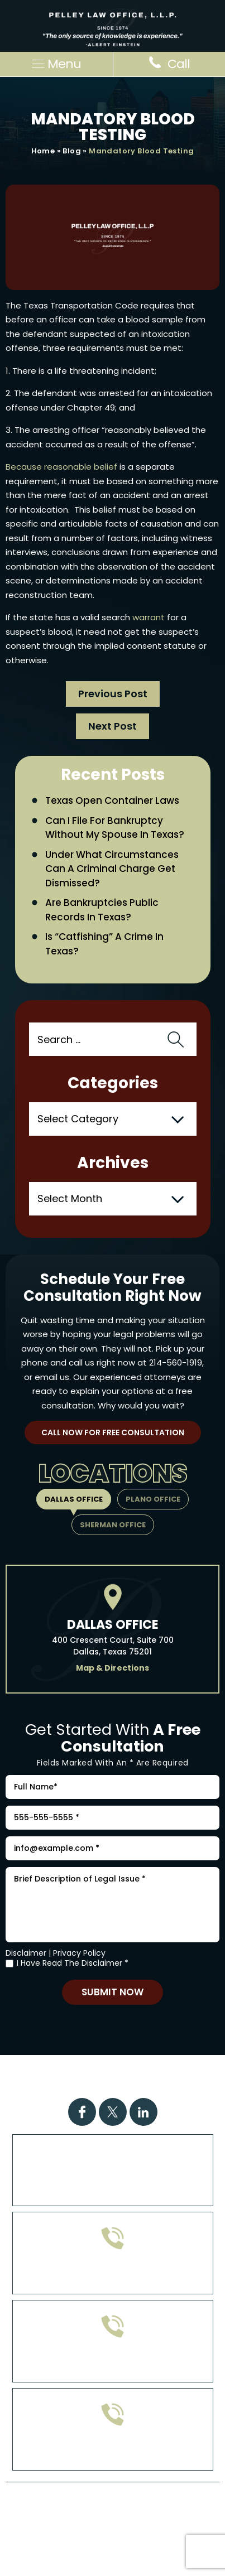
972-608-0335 (112, 2274)
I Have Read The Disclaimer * (72, 1963)
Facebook (82, 2112)
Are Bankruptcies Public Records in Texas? (102, 910)
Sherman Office (113, 1524)
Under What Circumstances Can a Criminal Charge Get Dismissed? (112, 869)
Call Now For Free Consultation (112, 1432)
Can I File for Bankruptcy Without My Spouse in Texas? (114, 828)
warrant (148, 617)
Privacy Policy (79, 1952)
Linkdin (143, 2112)
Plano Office (153, 1499)
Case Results (169, 2070)
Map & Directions (112, 1667)
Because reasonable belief (61, 466)
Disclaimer (26, 1952)
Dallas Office (74, 1499)
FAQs (48, 2084)
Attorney (95, 2084)
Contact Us (159, 2084)
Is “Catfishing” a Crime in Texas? (104, 944)
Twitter (113, 2112)
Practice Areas (88, 2070)
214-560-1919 (175, 1362)
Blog (72, 151)
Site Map (106, 2525)
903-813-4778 (112, 2362)
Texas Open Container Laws (112, 800)
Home (43, 151)
